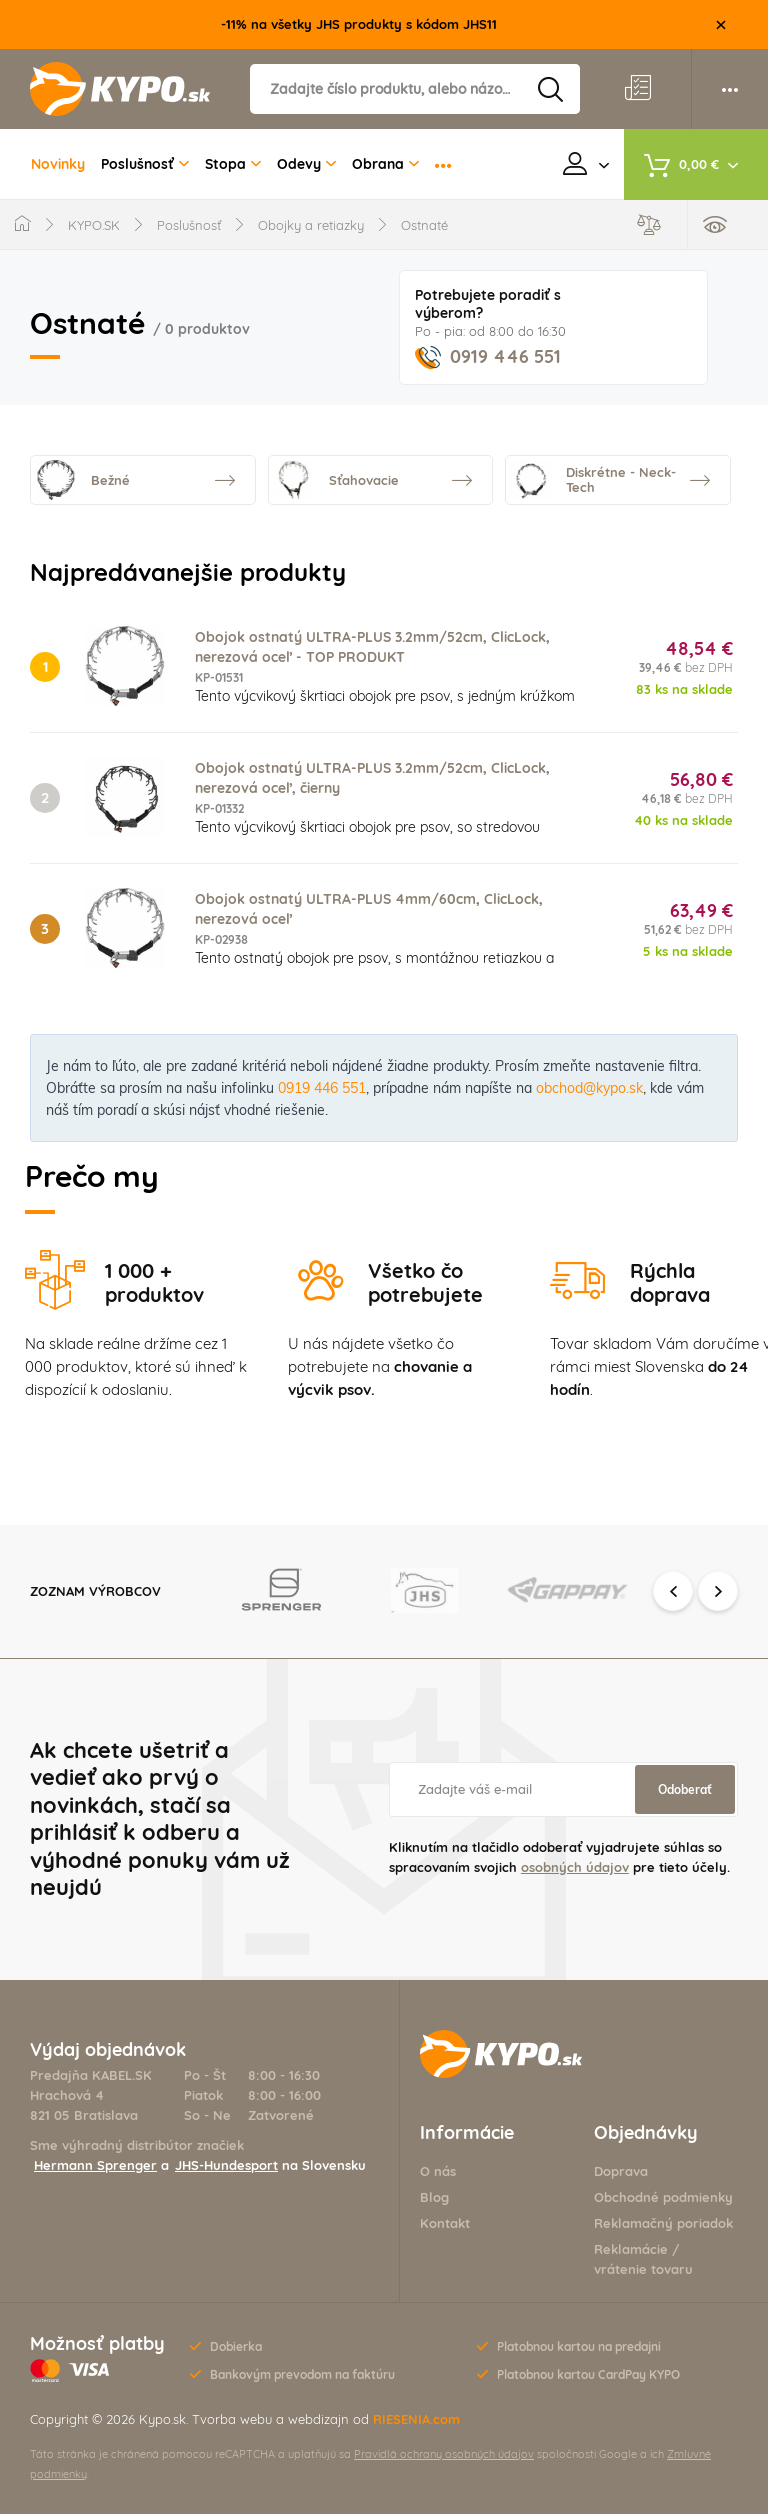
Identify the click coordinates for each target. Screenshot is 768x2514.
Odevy (306, 164)
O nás (438, 2171)
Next (718, 1591)
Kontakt (445, 2223)
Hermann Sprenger (95, 2165)
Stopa (233, 164)
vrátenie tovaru (643, 2269)
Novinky (58, 164)
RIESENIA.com (416, 2419)
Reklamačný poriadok (663, 2223)
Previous (673, 1591)
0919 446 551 (488, 356)
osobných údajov (575, 1867)
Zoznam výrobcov (95, 1591)
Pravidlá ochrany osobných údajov (444, 2454)
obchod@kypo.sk (589, 1088)
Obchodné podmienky (663, 2197)
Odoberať (685, 1789)
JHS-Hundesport (226, 2165)
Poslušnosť (145, 164)
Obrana (385, 164)
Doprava (621, 2171)
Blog (434, 2197)
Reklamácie (631, 2249)
